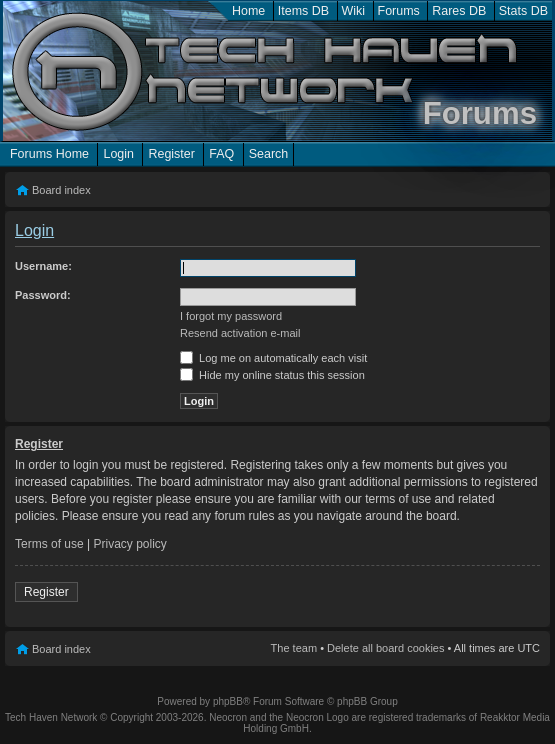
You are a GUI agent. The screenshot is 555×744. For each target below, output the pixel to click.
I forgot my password (231, 316)
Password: (43, 295)
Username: (43, 266)
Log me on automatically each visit (273, 358)
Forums (399, 11)
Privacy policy (130, 544)
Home (248, 11)
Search (269, 154)
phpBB (228, 701)
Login (118, 154)
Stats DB (523, 11)
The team (294, 648)
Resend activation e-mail (240, 333)
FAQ (221, 154)
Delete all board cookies (385, 648)
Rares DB (459, 11)
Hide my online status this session (272, 375)
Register (171, 154)
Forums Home (49, 154)
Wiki (354, 11)
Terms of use (49, 544)
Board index (61, 190)
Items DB (303, 11)
